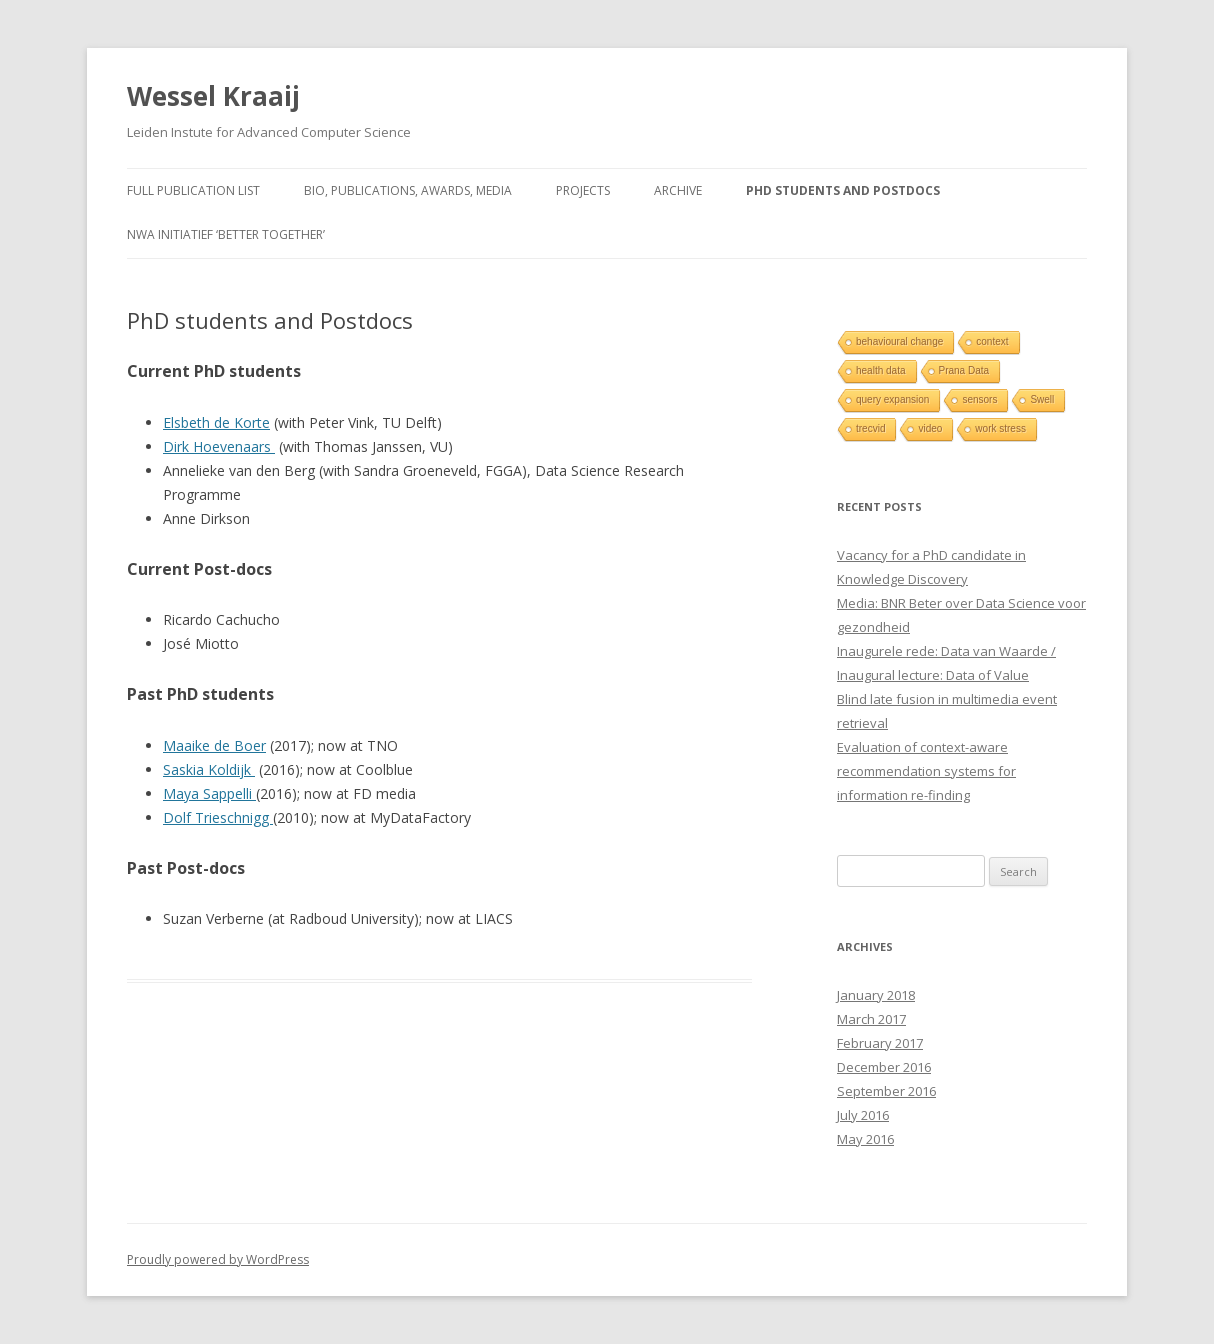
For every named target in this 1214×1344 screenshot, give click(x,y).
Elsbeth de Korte (216, 422)
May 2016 (865, 1139)
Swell (1042, 399)
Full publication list (193, 190)
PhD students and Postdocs (843, 190)
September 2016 (886, 1091)
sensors (979, 399)
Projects (583, 190)
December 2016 (884, 1067)
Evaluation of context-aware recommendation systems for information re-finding (926, 771)
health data (881, 370)
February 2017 (880, 1043)
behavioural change (899, 341)
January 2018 (876, 995)
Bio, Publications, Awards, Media (408, 190)
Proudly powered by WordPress (218, 1259)
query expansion (892, 399)
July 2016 (863, 1115)
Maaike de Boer (214, 745)
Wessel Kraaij (213, 96)
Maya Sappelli (209, 793)
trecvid (870, 428)
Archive (678, 190)
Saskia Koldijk (209, 769)
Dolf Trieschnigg (218, 817)
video (930, 428)
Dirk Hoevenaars (219, 446)
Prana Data (964, 370)
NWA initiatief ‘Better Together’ (226, 234)
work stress (1000, 428)
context (992, 341)
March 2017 (871, 1019)
